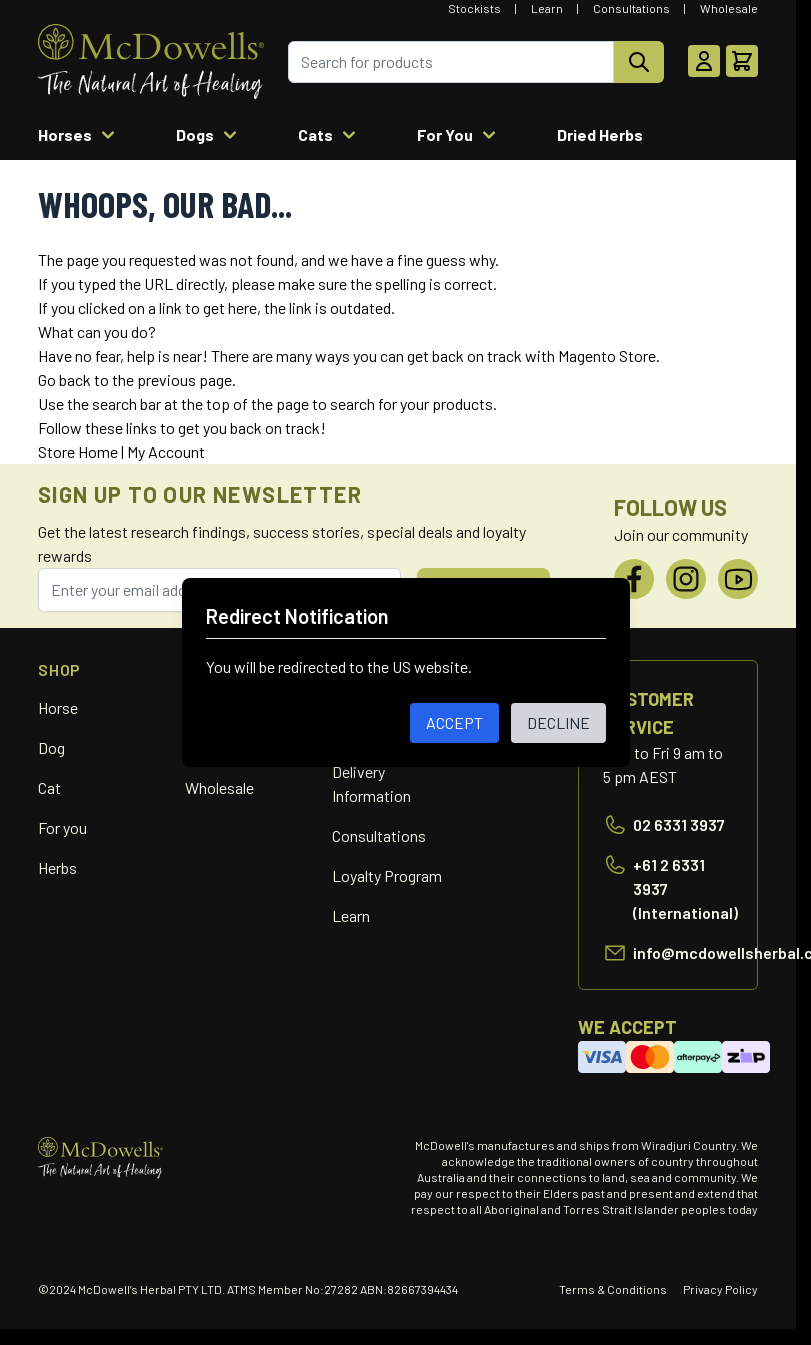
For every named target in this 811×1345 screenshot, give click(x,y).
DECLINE (558, 722)
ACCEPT (454, 722)
